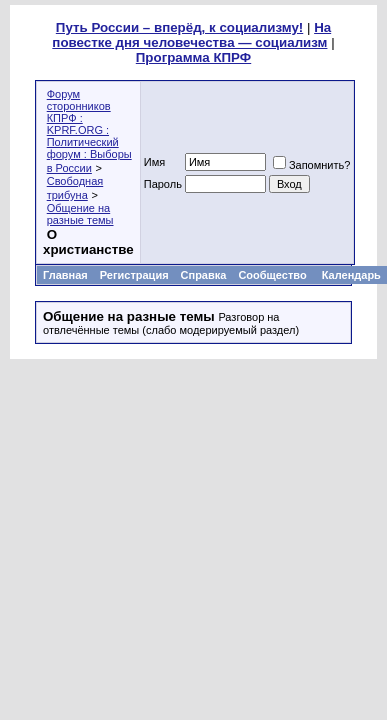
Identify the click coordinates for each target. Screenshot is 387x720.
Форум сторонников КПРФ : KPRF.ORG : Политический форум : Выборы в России (89, 131)
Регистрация (134, 275)
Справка (204, 275)
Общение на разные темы (80, 214)
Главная (65, 275)
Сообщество (273, 275)
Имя (154, 162)
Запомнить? (312, 165)
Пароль (163, 184)
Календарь (351, 275)
